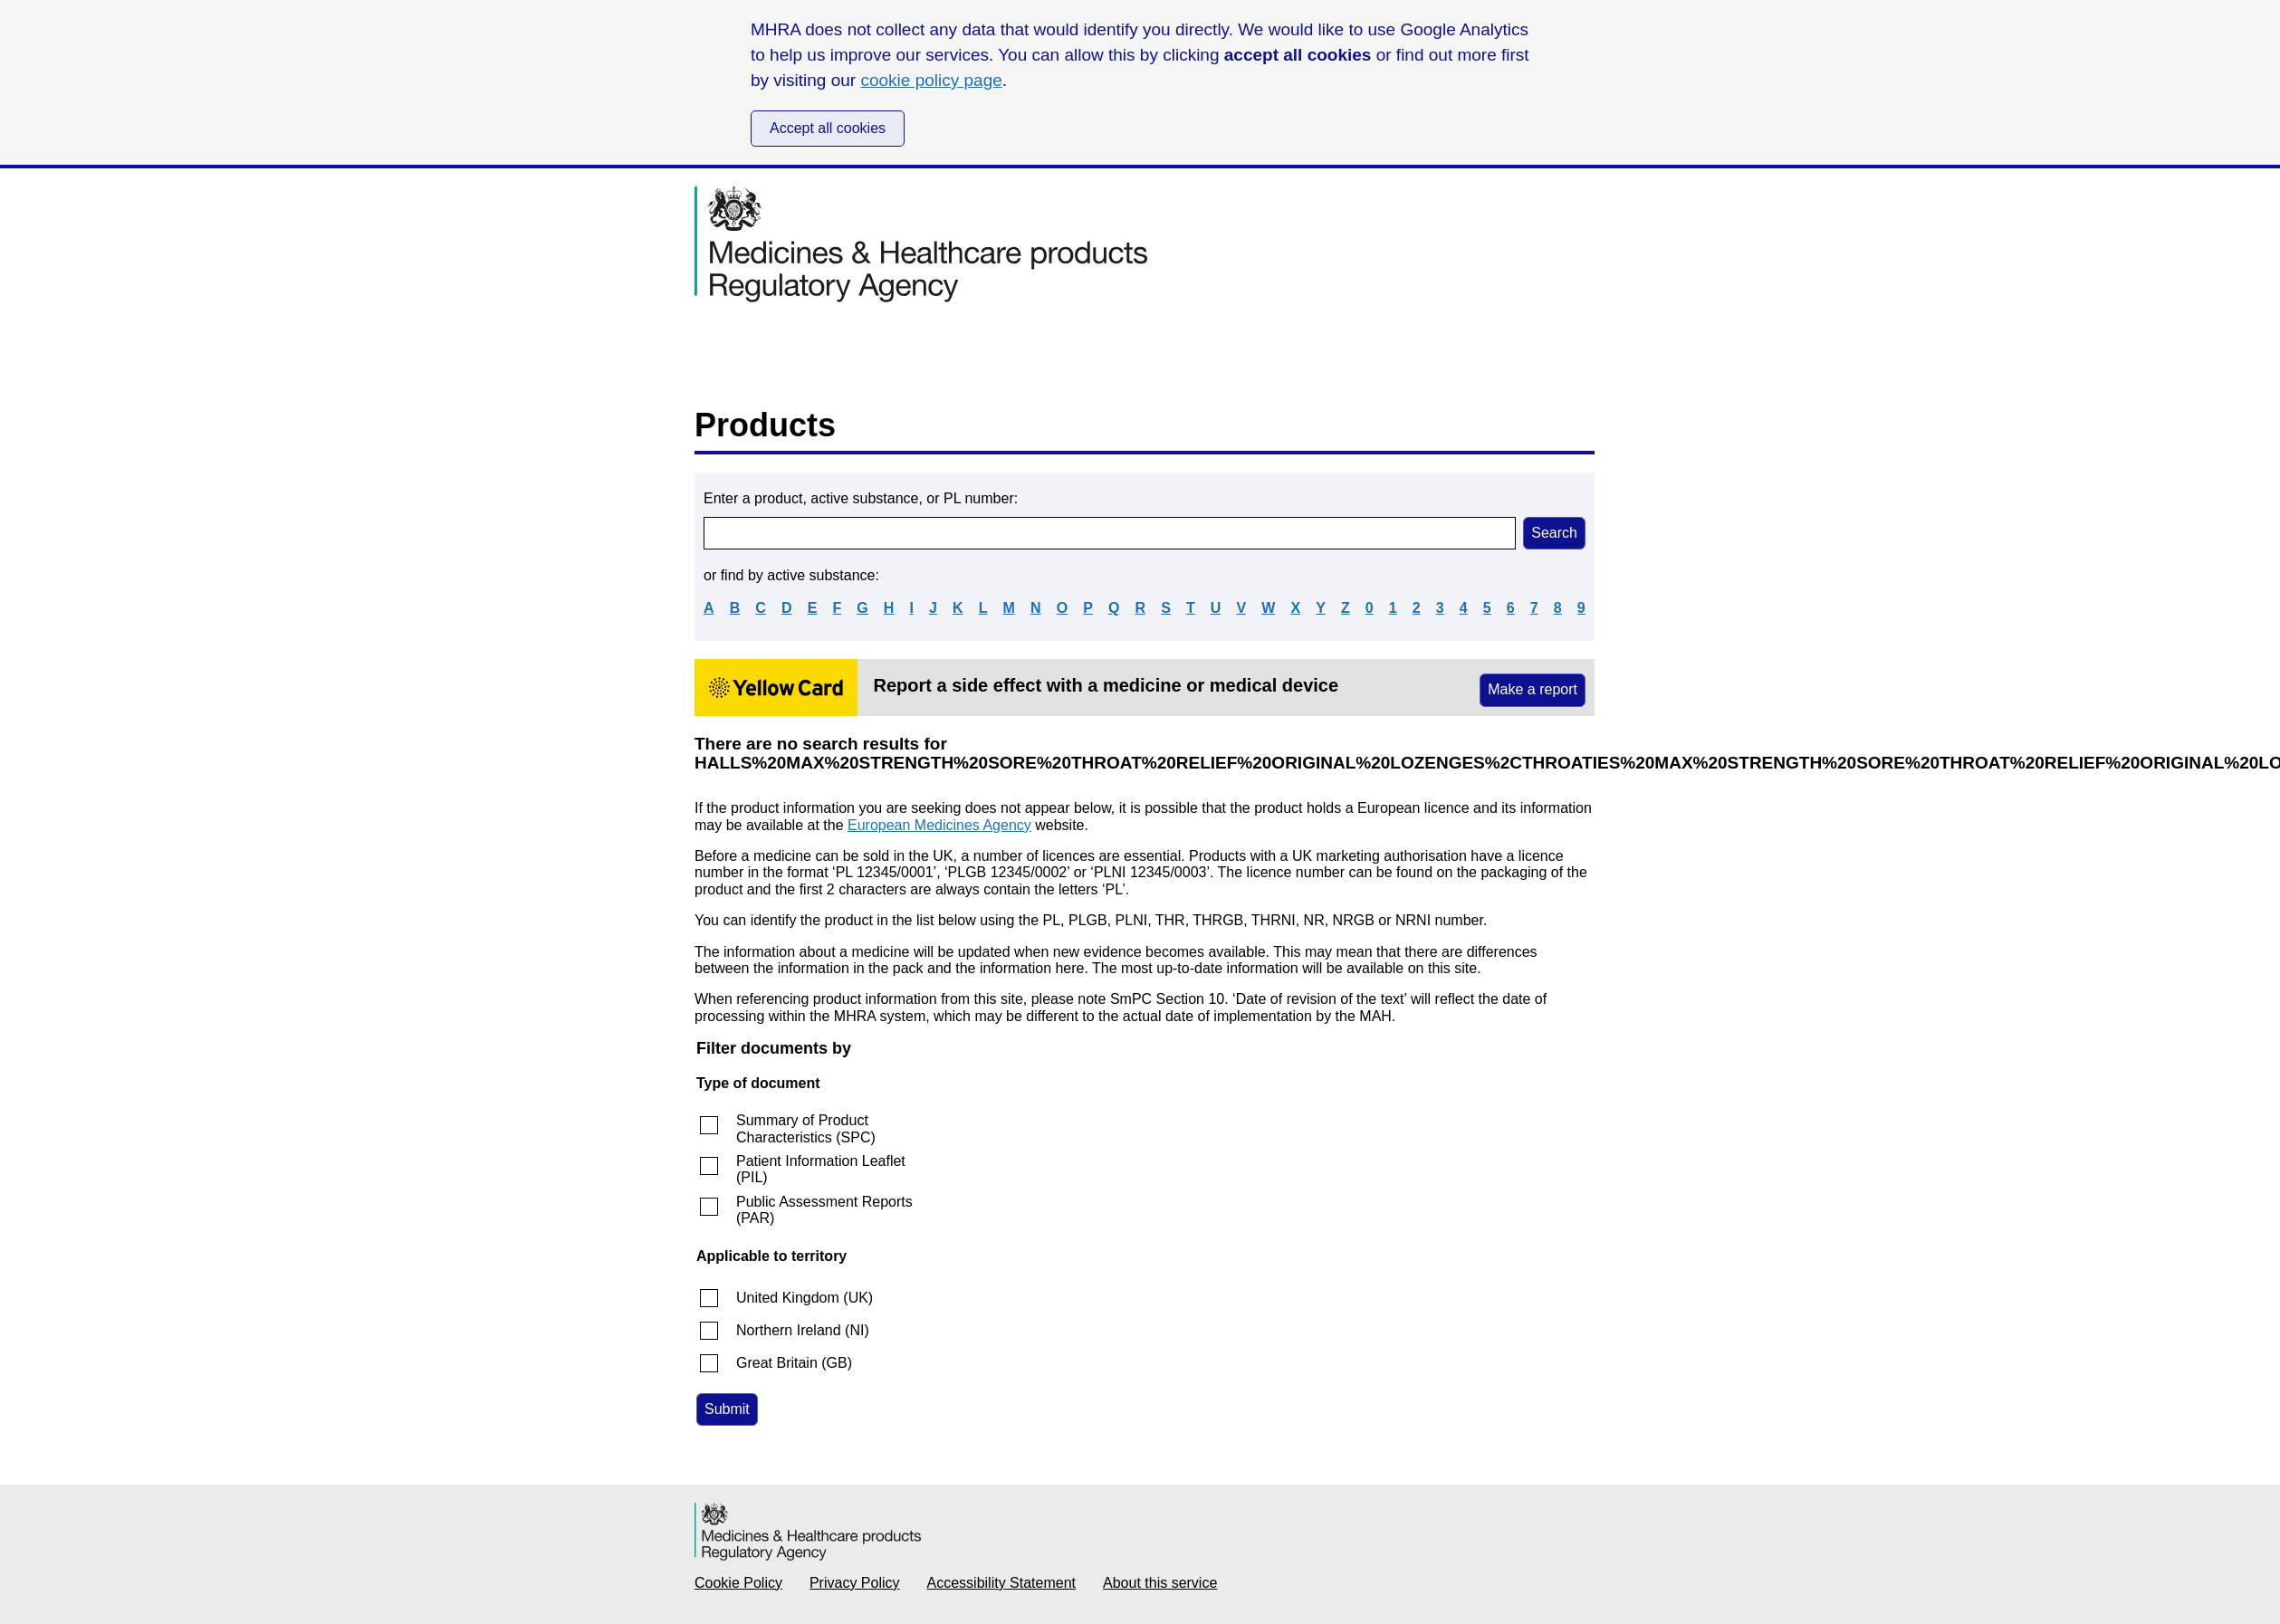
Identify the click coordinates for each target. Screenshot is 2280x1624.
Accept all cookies (828, 128)
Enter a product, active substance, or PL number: (861, 498)
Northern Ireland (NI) (802, 1330)
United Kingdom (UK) (804, 1297)
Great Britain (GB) (794, 1363)
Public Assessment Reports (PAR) (824, 1210)
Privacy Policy (854, 1583)
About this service (1160, 1583)
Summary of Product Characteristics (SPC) (806, 1128)
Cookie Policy (738, 1583)
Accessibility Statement (1002, 1583)
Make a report (1532, 689)
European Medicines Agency (939, 825)
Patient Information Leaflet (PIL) (820, 1169)
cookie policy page (930, 80)
